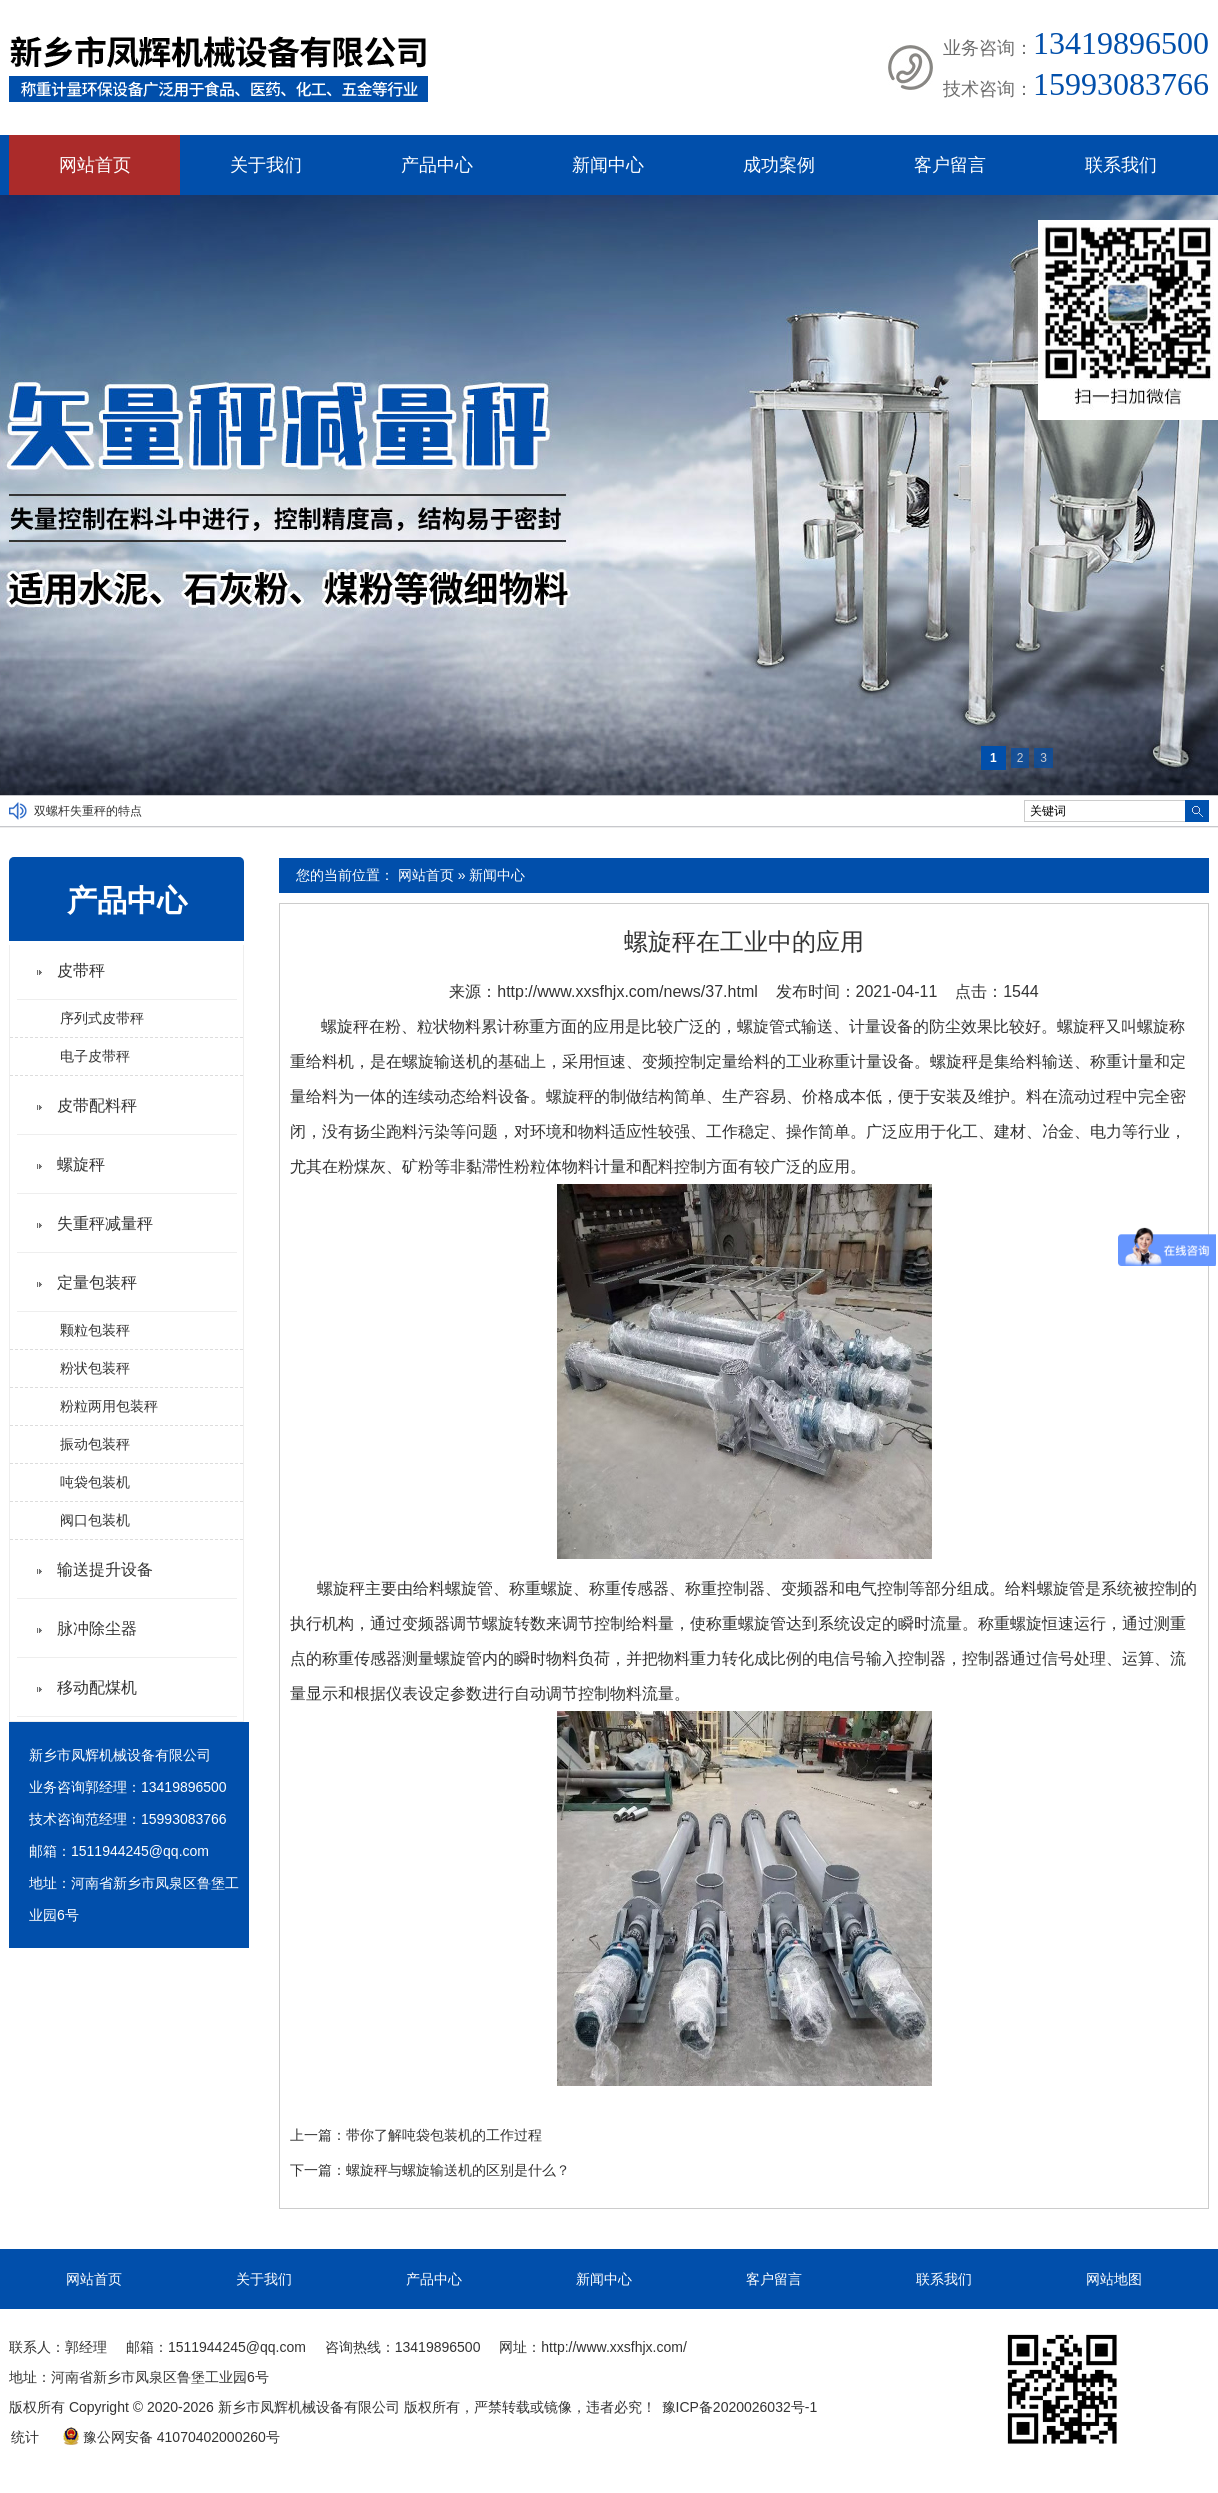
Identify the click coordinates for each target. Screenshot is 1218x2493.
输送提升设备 (105, 1569)
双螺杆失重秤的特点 (88, 811)
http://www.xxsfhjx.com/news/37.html (627, 991)
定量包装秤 (97, 1282)
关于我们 (266, 165)
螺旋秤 (81, 1164)
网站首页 (95, 165)
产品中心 (437, 165)
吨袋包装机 (95, 1482)
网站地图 (1114, 2279)
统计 (25, 2437)
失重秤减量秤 (105, 1223)
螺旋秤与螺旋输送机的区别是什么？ (458, 2170)
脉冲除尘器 (97, 1628)
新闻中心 (608, 165)
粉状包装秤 (95, 1368)
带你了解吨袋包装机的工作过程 (444, 2135)
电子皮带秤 (95, 1056)
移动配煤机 (97, 1687)
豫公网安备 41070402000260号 (171, 2437)
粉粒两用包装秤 (109, 1406)
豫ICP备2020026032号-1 (740, 2407)
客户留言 (950, 165)
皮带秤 (81, 970)
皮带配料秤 (97, 1105)
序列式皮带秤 (102, 1018)
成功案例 (779, 165)
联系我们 (1121, 165)
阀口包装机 (95, 1520)
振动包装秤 (95, 1444)
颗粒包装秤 (95, 1330)
